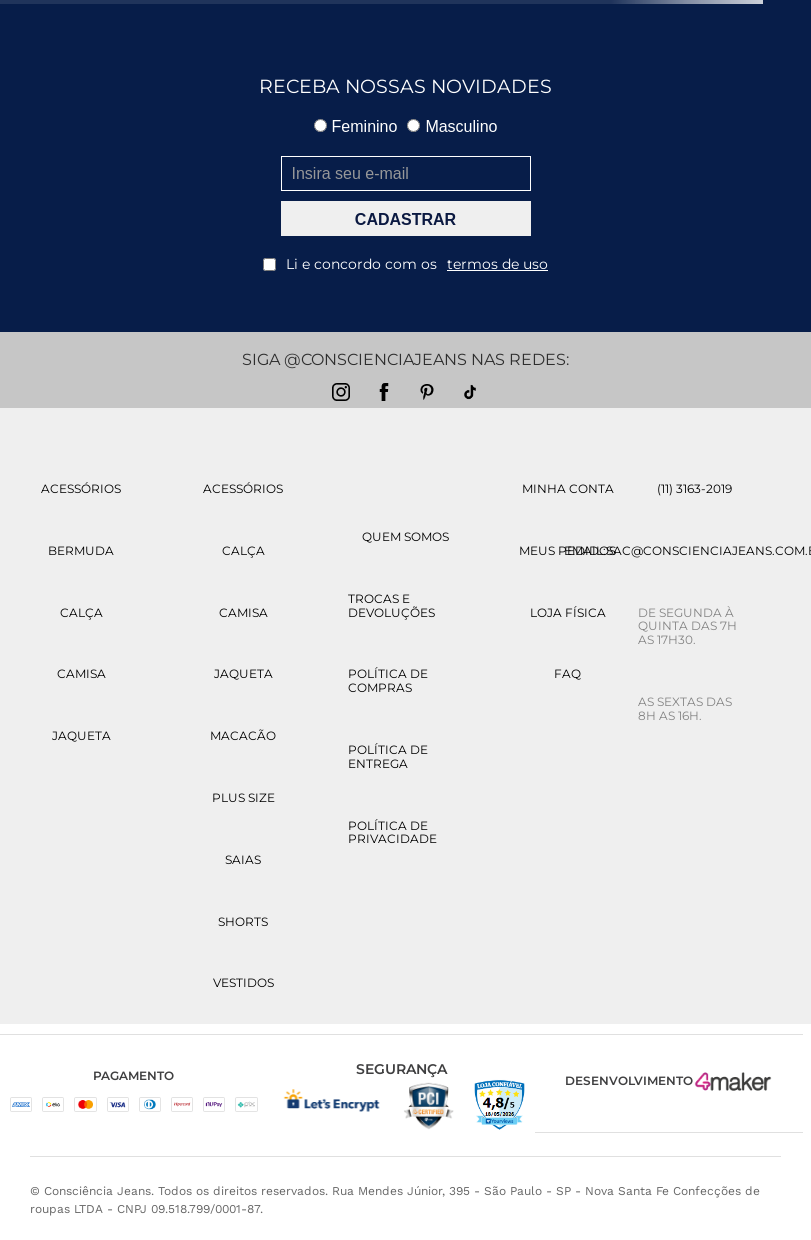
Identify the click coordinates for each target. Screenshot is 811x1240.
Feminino (356, 126)
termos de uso (497, 264)
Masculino (452, 126)
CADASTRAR (405, 219)
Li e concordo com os (405, 264)
